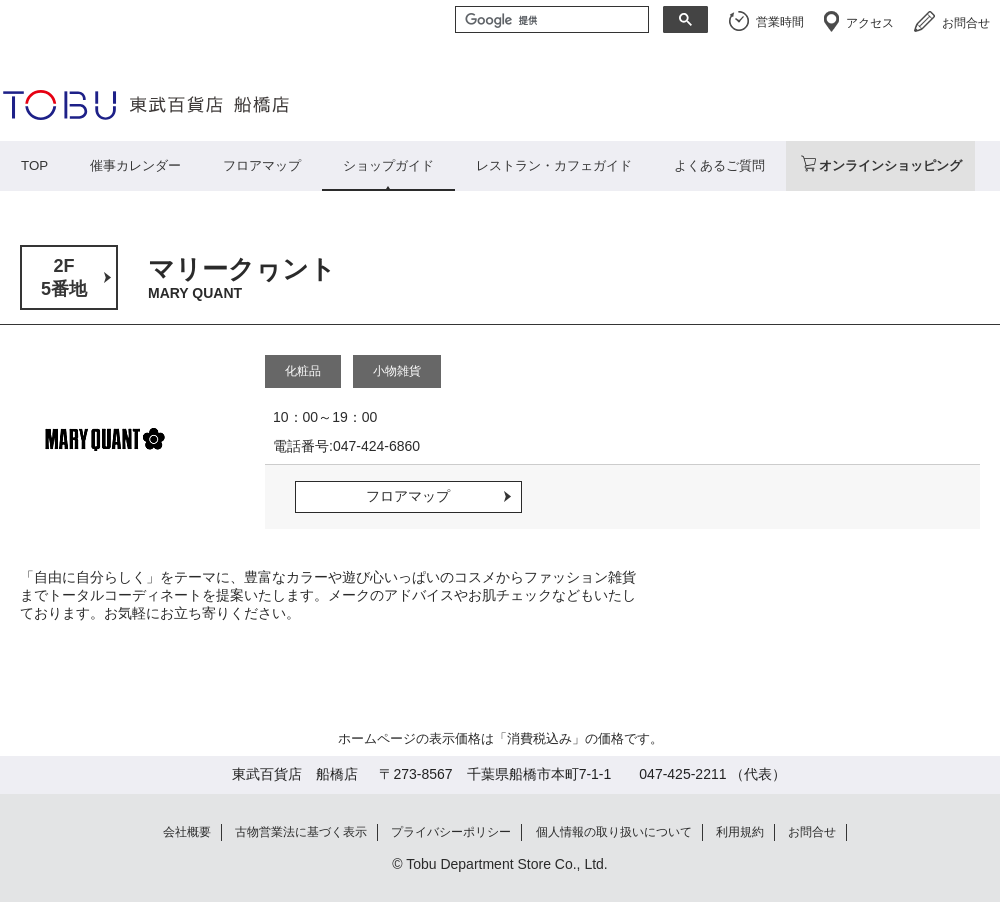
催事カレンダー (135, 165)
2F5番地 (64, 277)
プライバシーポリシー (451, 832)
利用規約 (740, 832)
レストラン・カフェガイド (554, 165)
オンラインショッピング (890, 165)
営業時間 (780, 22)
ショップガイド (388, 165)
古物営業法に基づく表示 (301, 832)
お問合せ (966, 23)
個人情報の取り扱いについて (614, 832)
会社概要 (187, 832)
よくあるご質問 (719, 165)
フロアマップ (262, 165)
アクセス (870, 23)
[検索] (550, 21)
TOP (34, 165)
